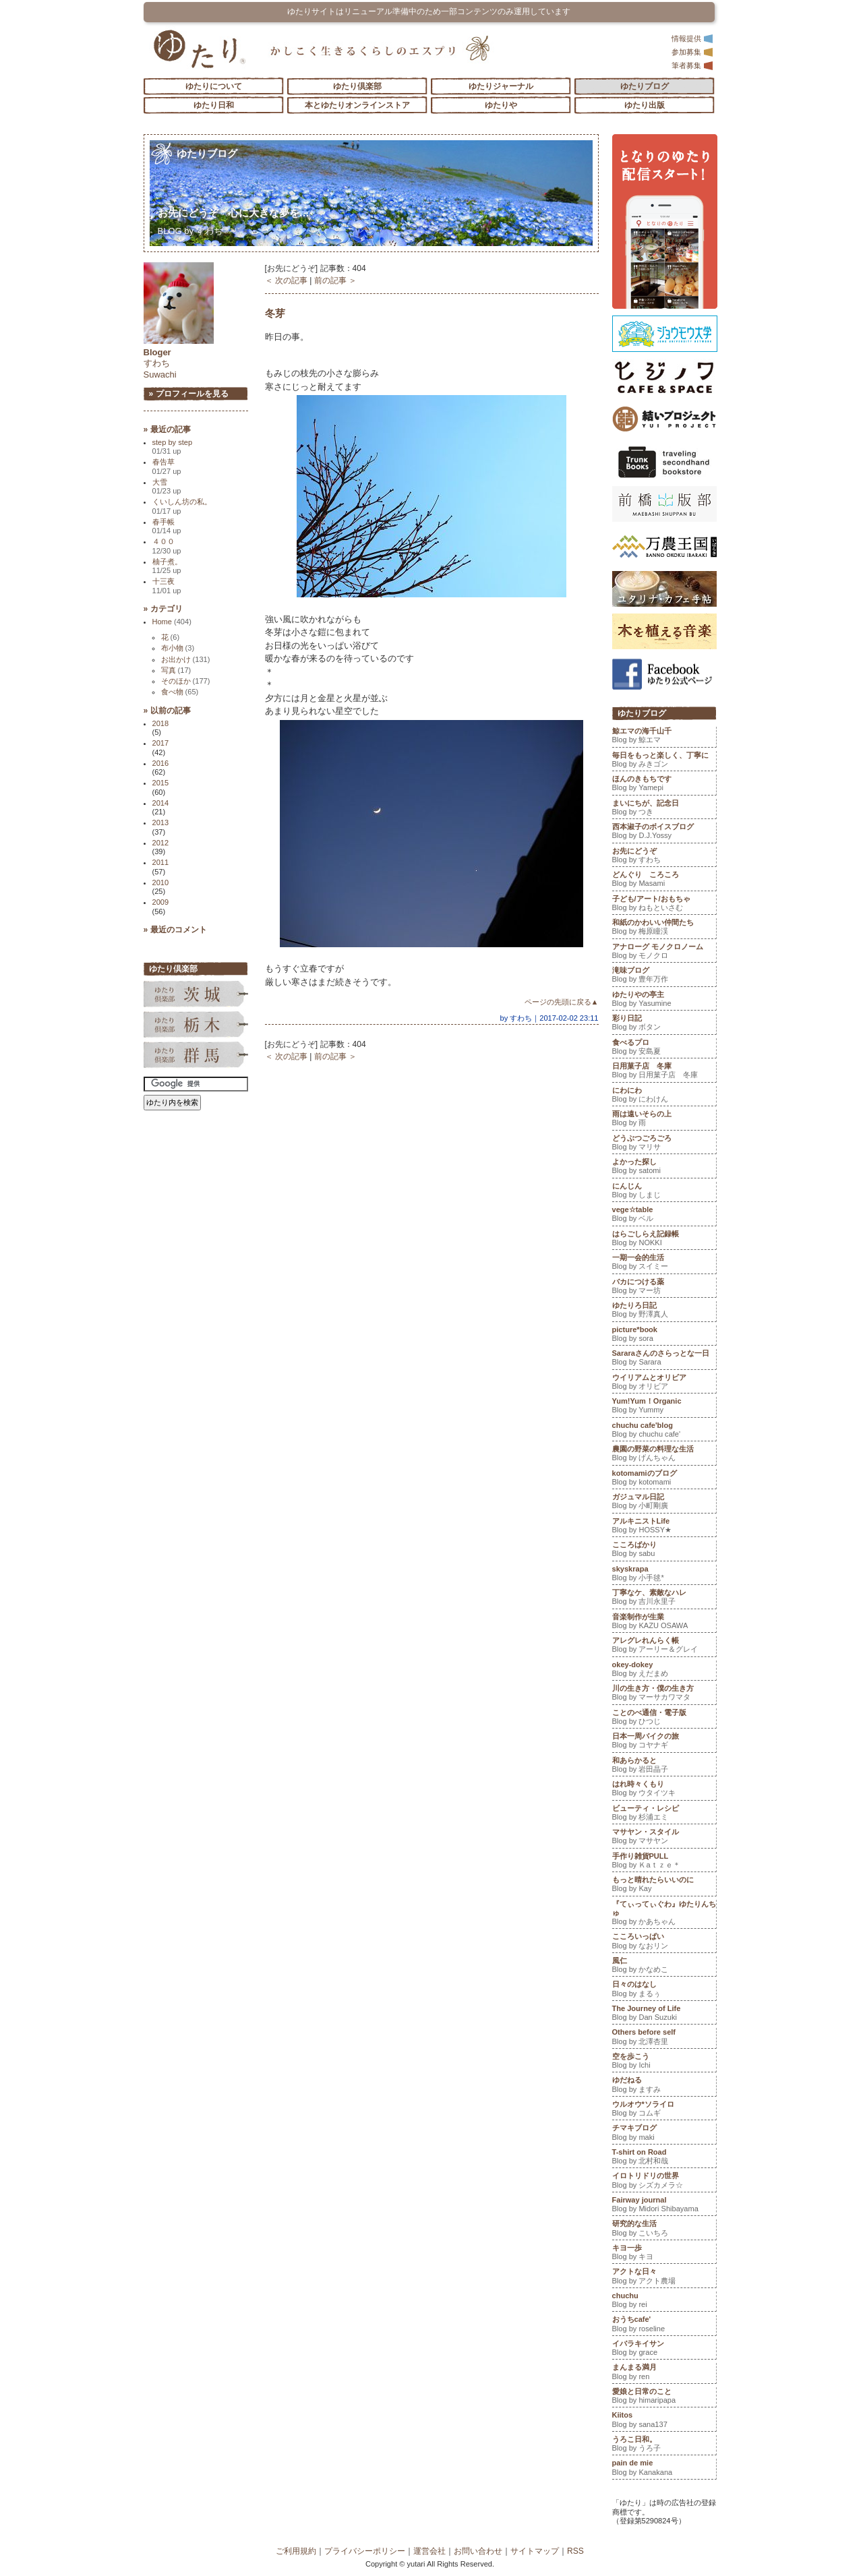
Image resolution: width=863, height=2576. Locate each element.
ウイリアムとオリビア (664, 1383)
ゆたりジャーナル (501, 86)
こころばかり (664, 1550)
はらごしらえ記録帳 (664, 1240)
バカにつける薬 (664, 1288)
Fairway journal (664, 2206)
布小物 (178, 648)
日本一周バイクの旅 (664, 1742)
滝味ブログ (664, 976)
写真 (176, 670)
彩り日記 (664, 1024)
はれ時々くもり (664, 1790)
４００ (166, 545)
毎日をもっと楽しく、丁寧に (664, 761)
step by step (172, 446)
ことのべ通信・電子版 (664, 1718)
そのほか (185, 681)
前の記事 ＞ (335, 280)
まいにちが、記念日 (664, 809)
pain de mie (664, 2469)
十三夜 (166, 585)
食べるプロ (664, 1048)
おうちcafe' (664, 2325)
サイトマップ (534, 2551)
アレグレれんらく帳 (664, 1646)
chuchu (664, 2302)
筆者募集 (692, 65)
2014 (160, 803)
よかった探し (664, 1168)
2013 (160, 822)
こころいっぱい (664, 1942)
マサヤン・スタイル (664, 1838)
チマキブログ (664, 2134)
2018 (160, 723)
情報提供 (692, 38)
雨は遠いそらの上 (664, 1120)
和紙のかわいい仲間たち (664, 928)
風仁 (664, 1966)
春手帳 (166, 526)
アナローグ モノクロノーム (664, 952)
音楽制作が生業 (664, 1623)
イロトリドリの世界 (664, 2181)
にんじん (664, 1192)
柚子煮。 (167, 566)
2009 (160, 902)
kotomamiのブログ (664, 1479)
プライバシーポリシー (364, 2551)
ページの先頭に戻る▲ (562, 1002)
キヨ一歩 (664, 2254)
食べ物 (180, 692)
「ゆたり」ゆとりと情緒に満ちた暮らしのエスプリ (199, 49)
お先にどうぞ (233, 212)
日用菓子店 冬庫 (664, 1072)
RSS (575, 2551)
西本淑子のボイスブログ (664, 832)
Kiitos (664, 2421)
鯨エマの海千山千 (664, 737)
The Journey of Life (664, 2014)
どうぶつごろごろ (664, 1144)
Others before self (664, 2038)
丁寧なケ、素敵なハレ (664, 1598)
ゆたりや (501, 105)
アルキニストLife (664, 1527)
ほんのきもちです (664, 785)
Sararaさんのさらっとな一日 (664, 1359)
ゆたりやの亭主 (664, 1000)
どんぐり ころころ (664, 880)
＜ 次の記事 (286, 280)
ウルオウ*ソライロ (664, 2110)
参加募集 (692, 52)
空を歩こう (664, 2062)
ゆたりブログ (644, 86)
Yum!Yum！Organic (664, 1407)
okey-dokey (664, 1670)
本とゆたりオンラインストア (357, 105)
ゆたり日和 (214, 105)
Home (171, 622)
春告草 (166, 466)
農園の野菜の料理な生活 (664, 1455)
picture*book (664, 1335)
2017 (160, 743)
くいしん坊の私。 (182, 506)
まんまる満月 (664, 2373)
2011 (160, 862)
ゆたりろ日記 (664, 1311)
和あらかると (664, 1766)
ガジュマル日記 (664, 1503)
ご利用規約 (296, 2551)
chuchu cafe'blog (664, 1431)
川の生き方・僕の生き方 (664, 1694)
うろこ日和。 (664, 2445)
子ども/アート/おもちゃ (664, 905)
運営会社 (429, 2551)
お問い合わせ (478, 2551)
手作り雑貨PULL (664, 1862)
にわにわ (664, 1096)
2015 (160, 783)
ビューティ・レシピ (664, 1814)
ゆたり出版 (644, 105)
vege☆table (664, 1215)
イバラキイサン (664, 2349)
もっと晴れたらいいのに (664, 1886)
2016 (160, 763)
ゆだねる (664, 2086)
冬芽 (275, 313)
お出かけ (185, 659)
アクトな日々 (664, 2277)
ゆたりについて (213, 86)
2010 (160, 882)
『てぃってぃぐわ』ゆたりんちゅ (664, 1914)
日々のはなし (664, 1990)
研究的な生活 (664, 2229)
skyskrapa (664, 1575)
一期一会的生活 (664, 1263)
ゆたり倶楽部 (357, 86)
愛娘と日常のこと (664, 2397)
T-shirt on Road (664, 2158)
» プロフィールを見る (189, 393)
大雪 (166, 486)
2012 (160, 843)
